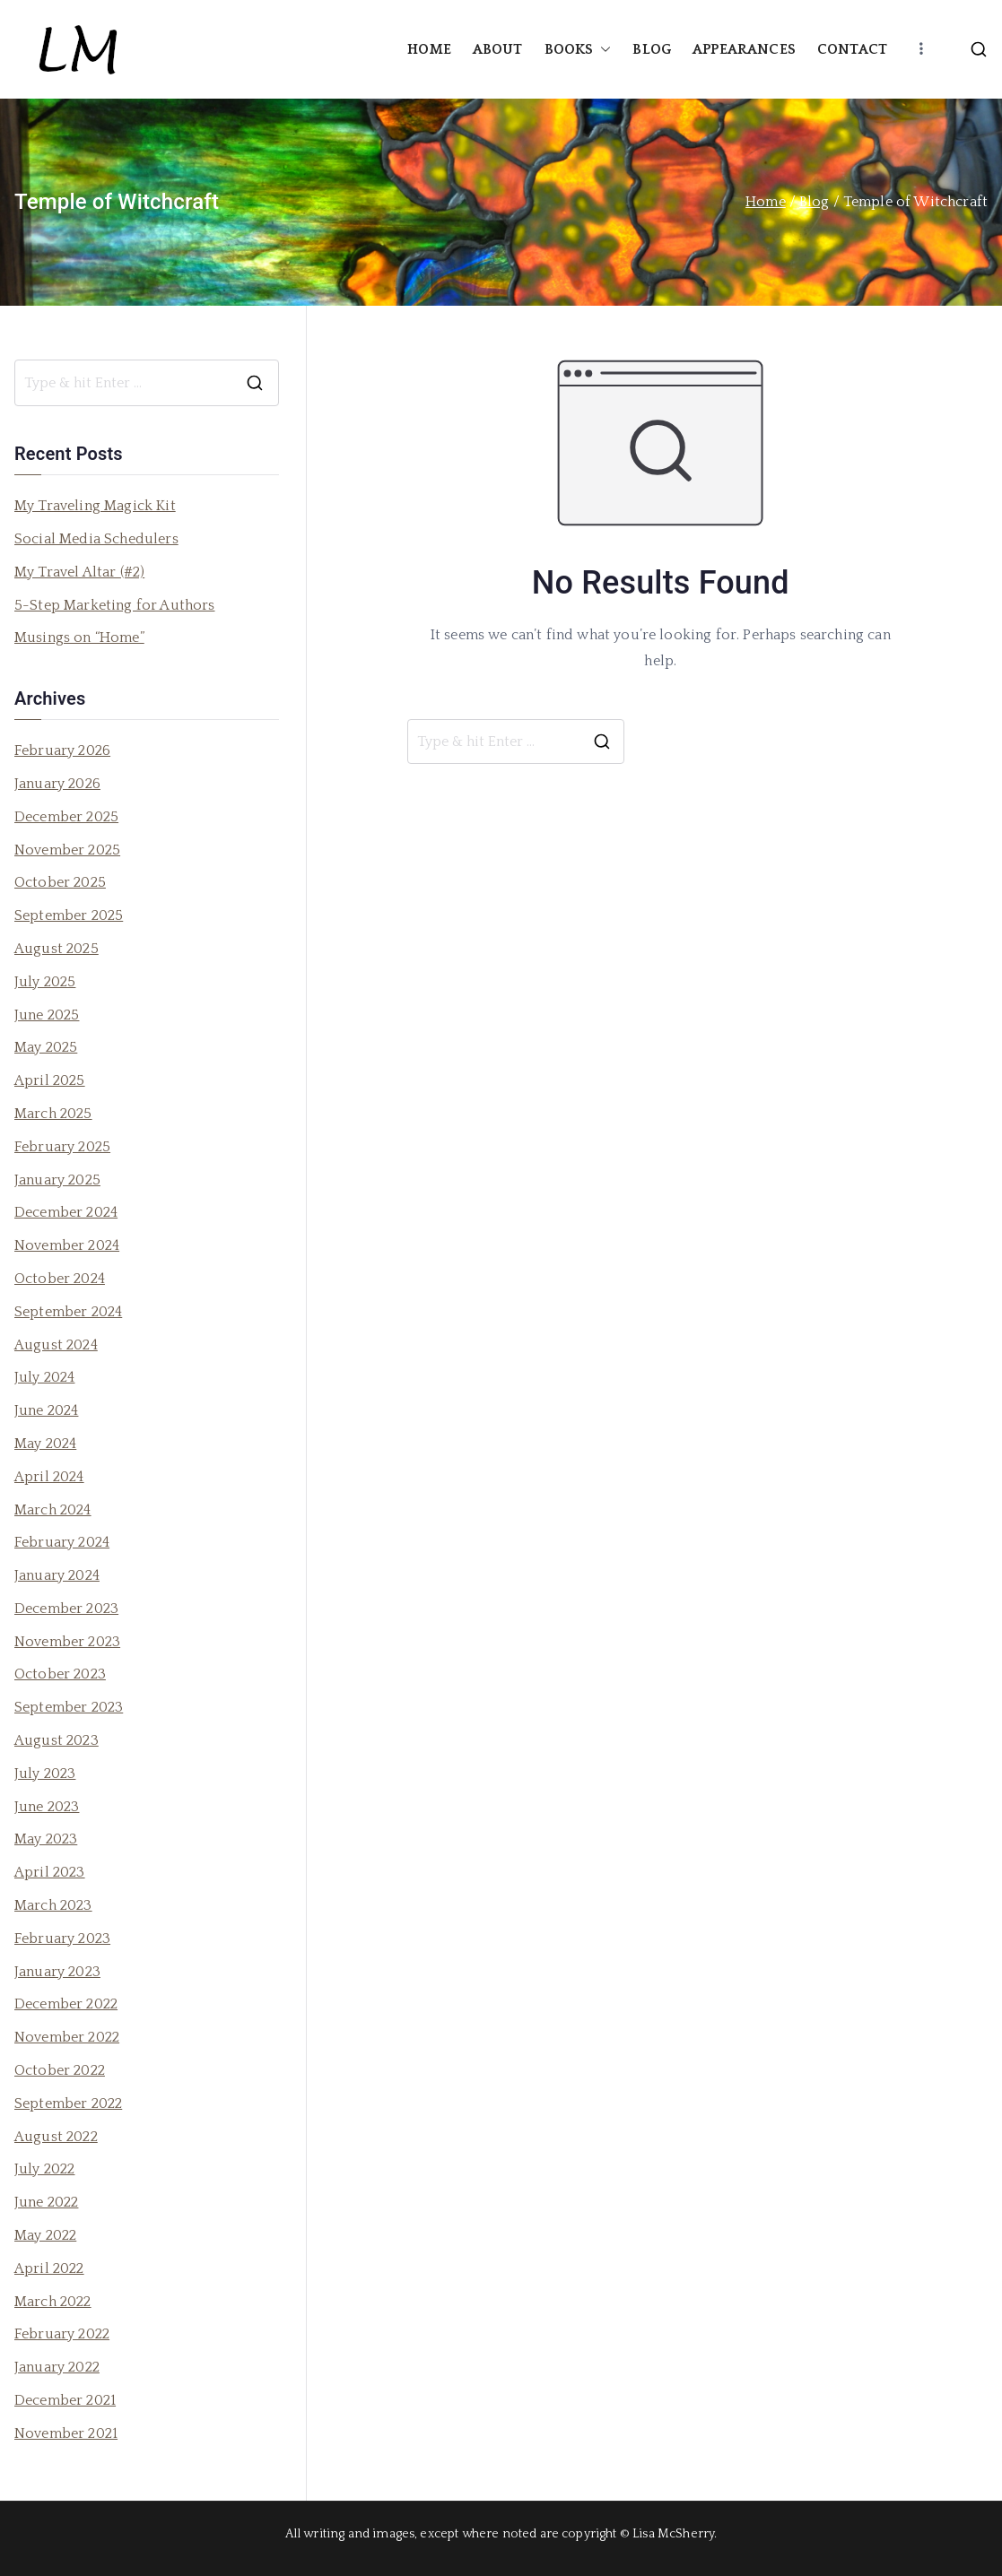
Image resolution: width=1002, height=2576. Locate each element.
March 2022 (52, 2302)
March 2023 (53, 1905)
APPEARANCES (744, 49)
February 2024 (61, 1542)
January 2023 (57, 1972)
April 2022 (49, 2268)
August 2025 (56, 949)
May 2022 (45, 2235)
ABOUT (498, 49)
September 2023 (68, 1707)
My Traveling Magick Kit (95, 506)
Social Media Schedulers (96, 539)
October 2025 (60, 882)
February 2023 (62, 1938)
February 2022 (61, 2334)
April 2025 (49, 1080)
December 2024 (66, 1212)
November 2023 (67, 1642)
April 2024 (49, 1477)
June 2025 (46, 1015)
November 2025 (67, 850)
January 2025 (57, 1180)
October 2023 (60, 1674)
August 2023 (56, 1740)
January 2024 (57, 1575)
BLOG (651, 49)
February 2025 (62, 1147)
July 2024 (44, 1377)
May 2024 (45, 1443)
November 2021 (66, 2433)
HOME (429, 49)
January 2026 (57, 784)
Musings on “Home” (79, 637)
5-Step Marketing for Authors (114, 605)
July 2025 (44, 982)
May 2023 (45, 1839)
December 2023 (66, 1608)
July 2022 (44, 2169)
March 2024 (52, 1510)
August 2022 (56, 2137)
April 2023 (49, 1872)
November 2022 (66, 2037)
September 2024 (68, 1312)
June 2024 (46, 1410)
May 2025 (45, 1047)
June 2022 (46, 2202)
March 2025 (53, 1114)
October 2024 (59, 1279)
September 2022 (68, 2103)
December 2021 (65, 2400)
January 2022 (57, 2367)
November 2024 (66, 1245)
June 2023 (46, 1807)
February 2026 (62, 750)
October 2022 (59, 2070)
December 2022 (66, 2004)
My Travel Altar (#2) (79, 572)
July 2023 (44, 1773)
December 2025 (66, 817)
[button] (602, 50)
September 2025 (68, 915)
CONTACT (852, 49)
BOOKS (578, 50)
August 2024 (56, 1345)
